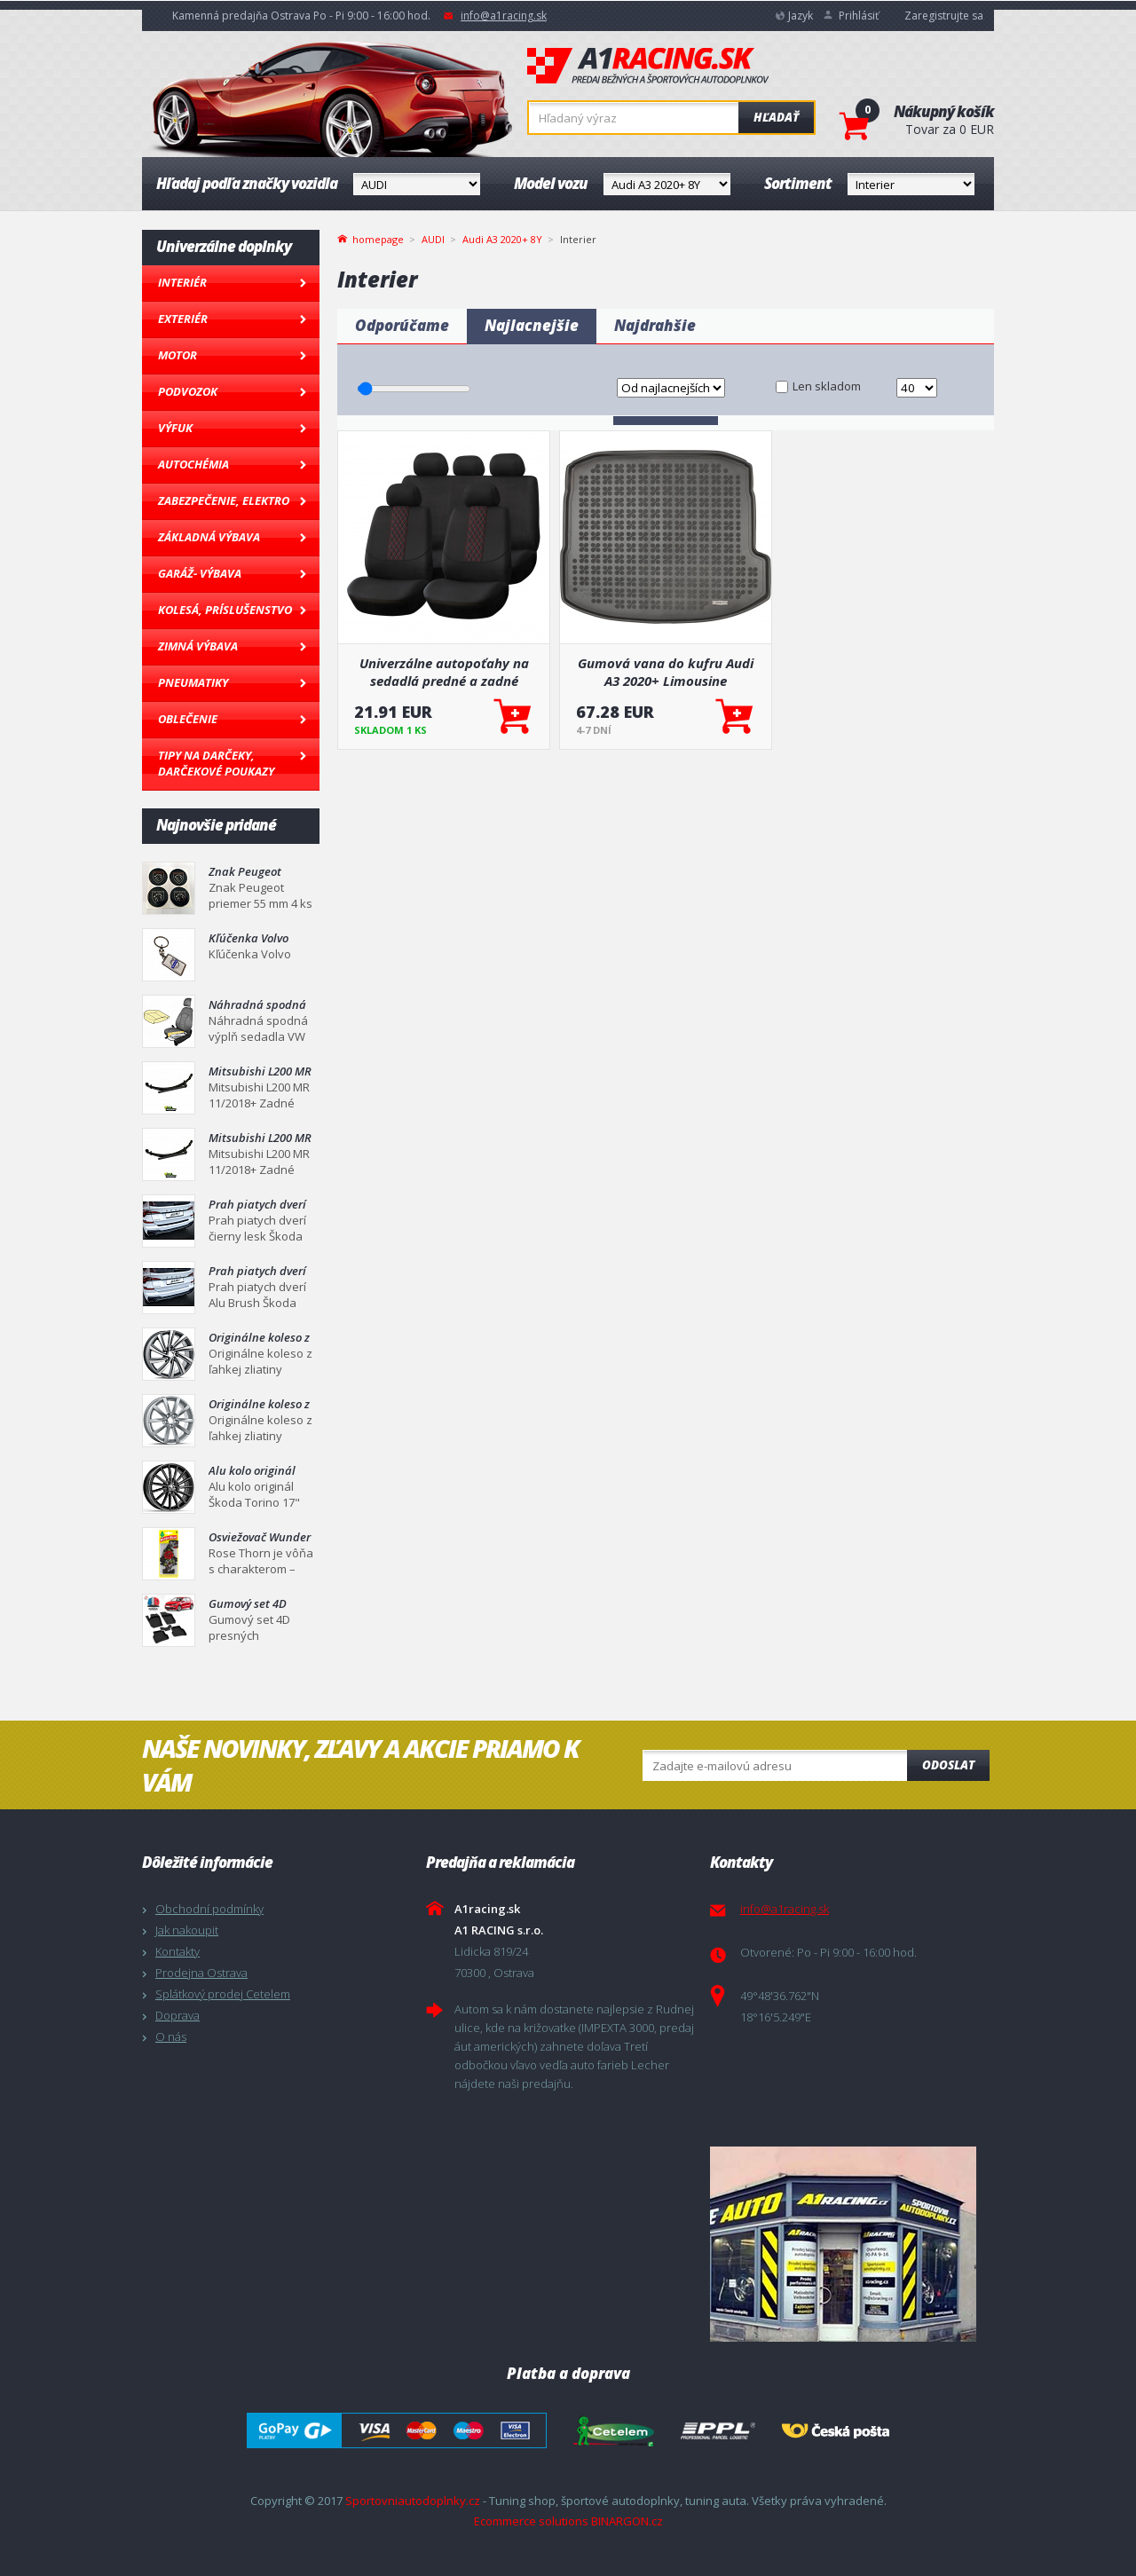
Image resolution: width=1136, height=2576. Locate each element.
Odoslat (948, 1765)
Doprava (177, 2015)
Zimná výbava (198, 646)
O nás (170, 2036)
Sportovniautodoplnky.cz (412, 2501)
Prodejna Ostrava (201, 1973)
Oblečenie (187, 719)
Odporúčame (402, 325)
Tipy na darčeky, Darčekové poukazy (216, 763)
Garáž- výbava (199, 573)
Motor (177, 355)
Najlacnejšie (532, 325)
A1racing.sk (648, 66)
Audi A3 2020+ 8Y (502, 239)
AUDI (433, 239)
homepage (378, 237)
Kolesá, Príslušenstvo (225, 610)
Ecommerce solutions (531, 2521)
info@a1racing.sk (504, 15)
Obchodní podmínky (209, 1909)
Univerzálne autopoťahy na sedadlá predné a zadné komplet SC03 (444, 671)
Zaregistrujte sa (943, 15)
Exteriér (183, 319)
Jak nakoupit (186, 1930)
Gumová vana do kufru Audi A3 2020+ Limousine (665, 671)
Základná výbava (209, 537)
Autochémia (193, 464)
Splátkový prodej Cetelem (222, 1994)
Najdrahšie (655, 325)
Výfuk (175, 428)
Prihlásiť (859, 15)
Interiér (182, 282)
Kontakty (177, 1951)
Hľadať (776, 117)
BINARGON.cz (627, 2521)
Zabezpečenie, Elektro (223, 500)
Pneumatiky (193, 682)
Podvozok (187, 391)
